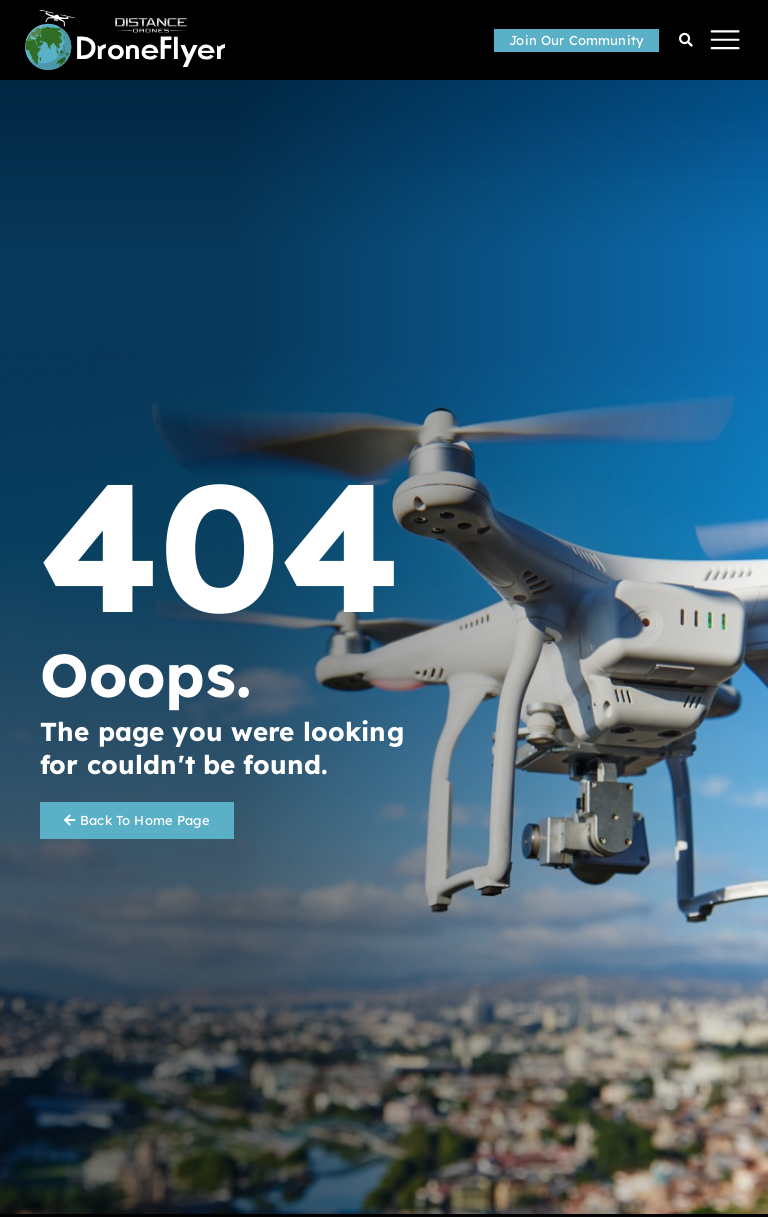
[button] (725, 40)
